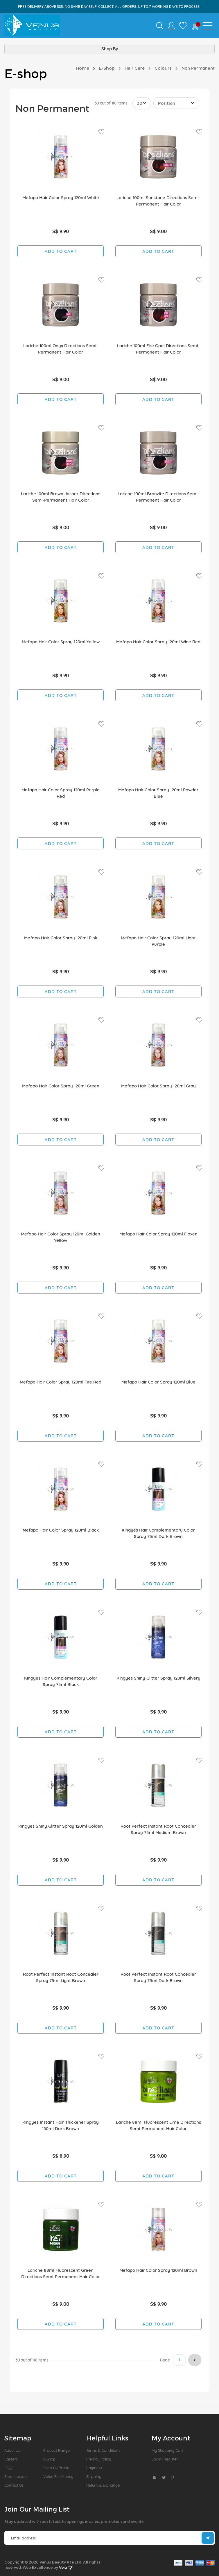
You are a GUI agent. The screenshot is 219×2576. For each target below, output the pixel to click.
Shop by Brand (56, 2467)
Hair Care (135, 68)
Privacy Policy (98, 2459)
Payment (94, 2467)
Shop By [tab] (109, 48)
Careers (11, 2459)
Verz (66, 2567)
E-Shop (107, 68)
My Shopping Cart (167, 2450)
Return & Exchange (103, 2485)
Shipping (93, 2476)
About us (12, 2450)
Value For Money (58, 2476)
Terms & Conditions (103, 2450)
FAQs (8, 2467)
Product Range (56, 2450)
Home (82, 68)
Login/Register (165, 2459)
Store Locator (16, 2476)
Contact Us (14, 2485)
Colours (163, 68)
